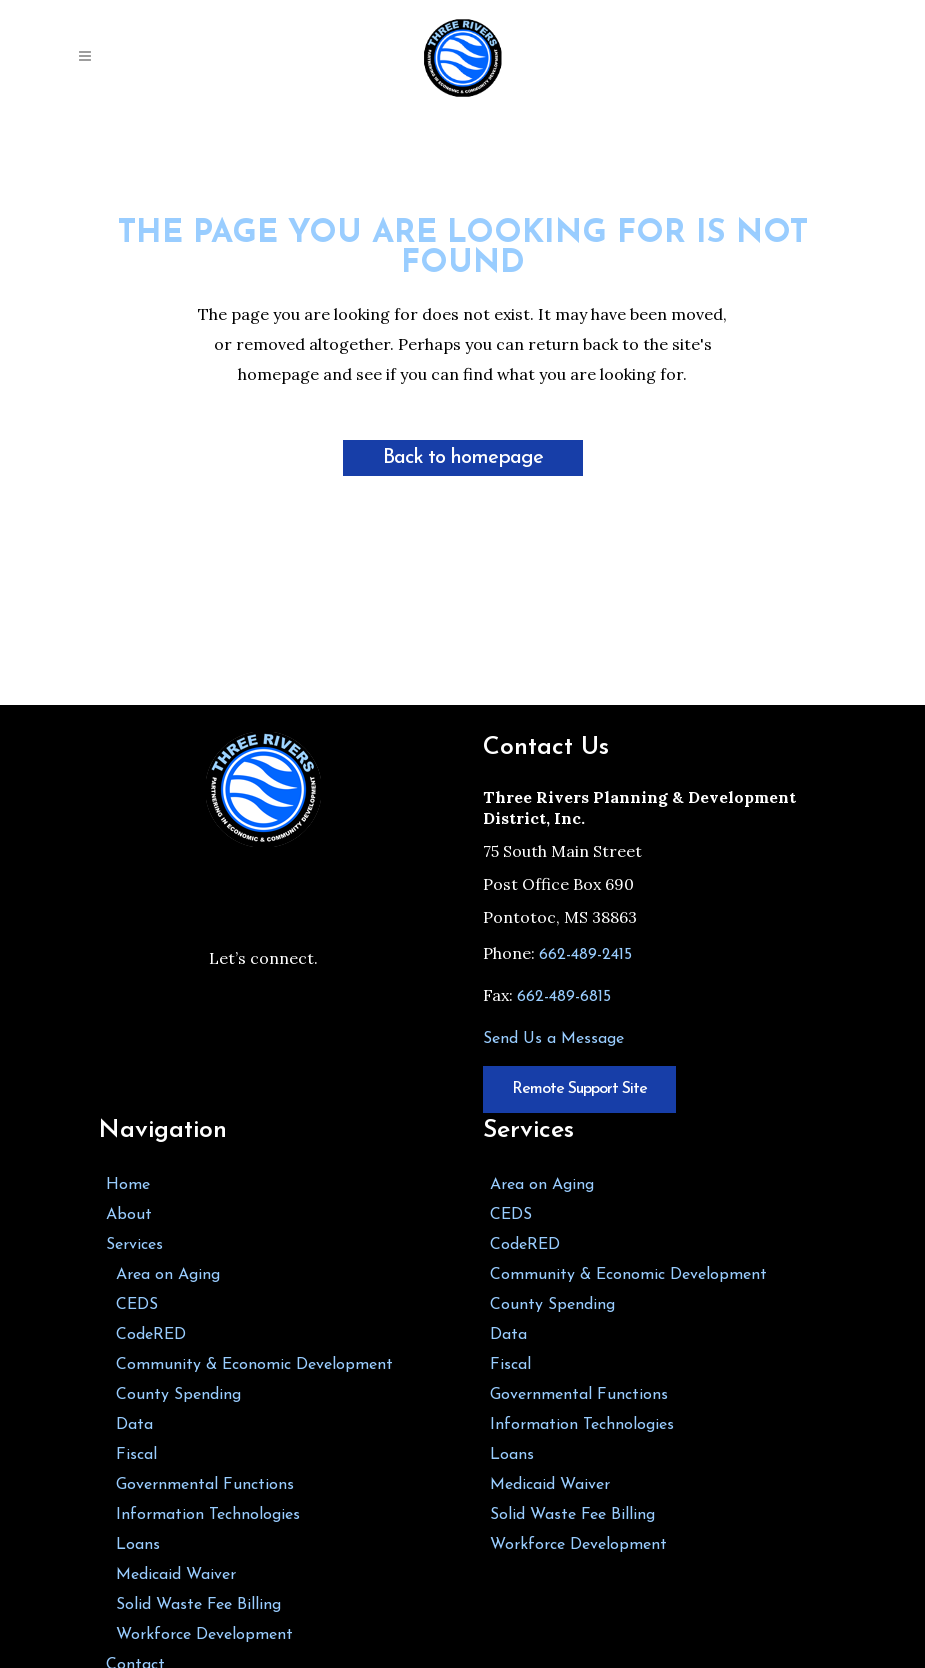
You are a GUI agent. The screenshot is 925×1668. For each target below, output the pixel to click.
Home (128, 1185)
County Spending (178, 1395)
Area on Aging (168, 1275)
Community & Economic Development (254, 1365)
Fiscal (136, 1455)
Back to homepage (463, 458)
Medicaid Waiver (176, 1575)
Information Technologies (208, 1515)
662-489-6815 (564, 997)
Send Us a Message (553, 1039)
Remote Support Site (579, 1089)
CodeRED (151, 1335)
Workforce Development (204, 1635)
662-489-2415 (585, 955)
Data (134, 1425)
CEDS (137, 1305)
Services (134, 1245)
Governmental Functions (205, 1485)
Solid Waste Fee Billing (198, 1605)
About (129, 1215)
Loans (138, 1545)
